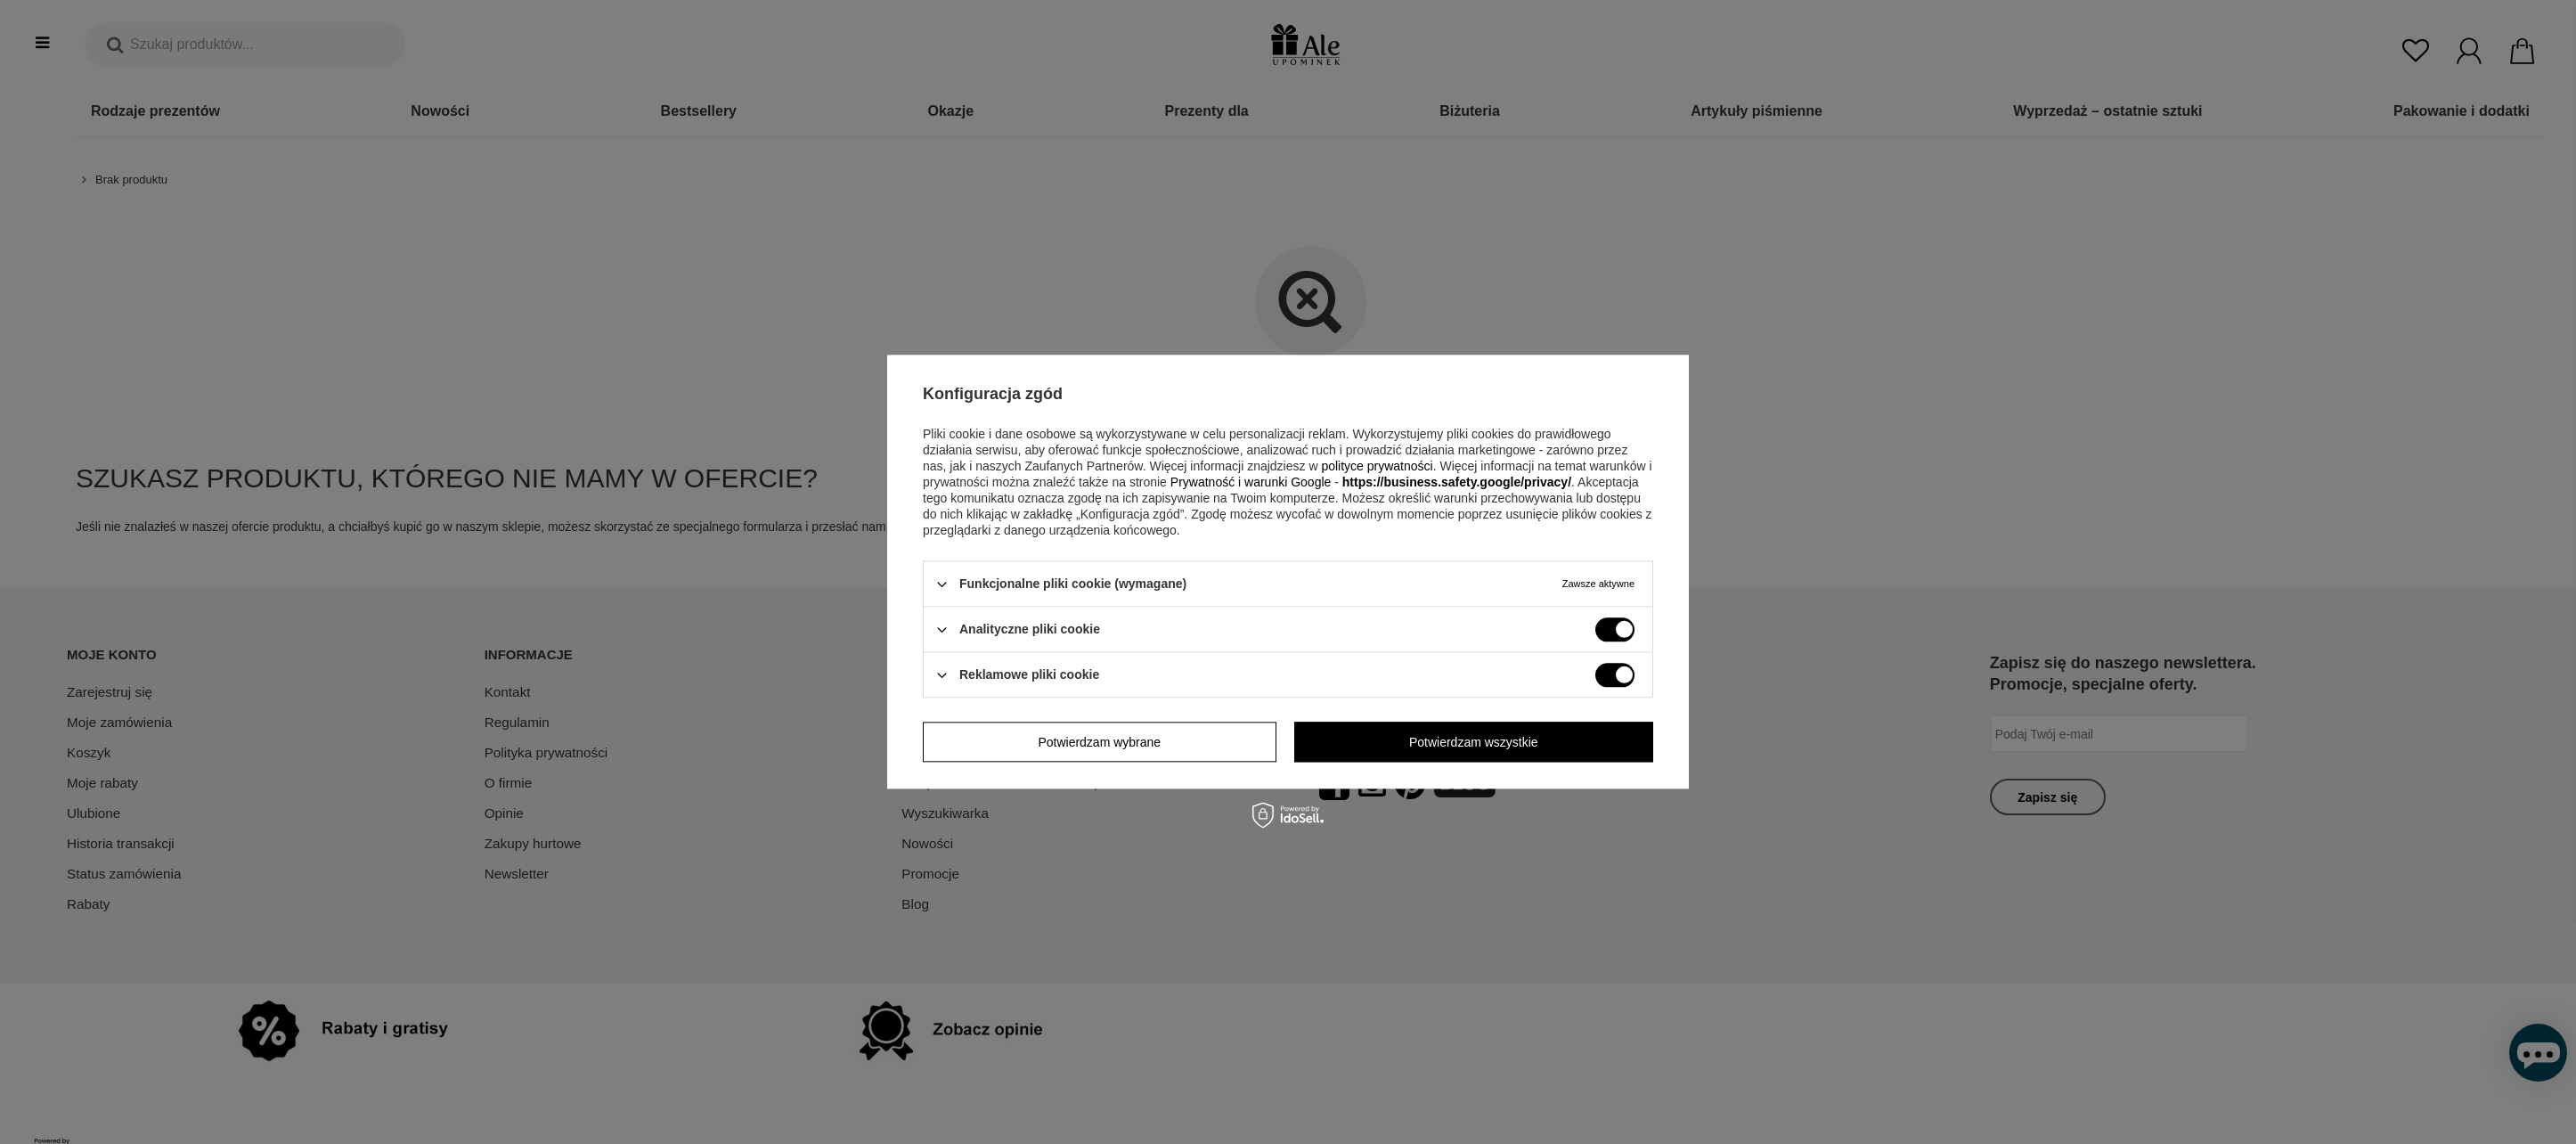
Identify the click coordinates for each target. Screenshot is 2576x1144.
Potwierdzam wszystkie (1473, 742)
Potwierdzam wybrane (1099, 742)
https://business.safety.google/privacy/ (1456, 482)
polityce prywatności (1376, 466)
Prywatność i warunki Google (1251, 482)
